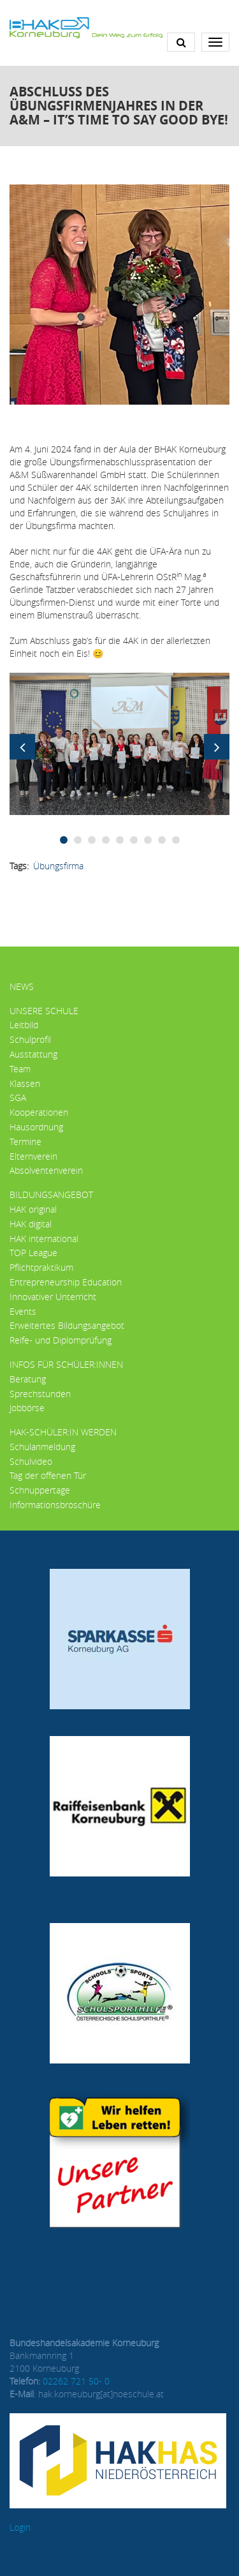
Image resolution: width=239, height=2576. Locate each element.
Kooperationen (39, 1112)
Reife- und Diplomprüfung (61, 1340)
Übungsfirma (58, 866)
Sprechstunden (40, 1394)
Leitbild (24, 1025)
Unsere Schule (44, 1011)
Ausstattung (33, 1054)
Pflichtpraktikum (41, 1267)
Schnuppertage (40, 1490)
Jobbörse (27, 1408)
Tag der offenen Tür (48, 1475)
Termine (25, 1141)
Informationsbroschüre (55, 1505)
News (22, 986)
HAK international (44, 1238)
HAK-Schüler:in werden (63, 1432)
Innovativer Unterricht (53, 1297)
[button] (119, 743)
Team (20, 1069)
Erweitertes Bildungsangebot (67, 1325)
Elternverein (33, 1156)
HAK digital (31, 1224)
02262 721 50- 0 (76, 2381)
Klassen (25, 1083)
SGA (18, 1097)
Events (23, 1311)
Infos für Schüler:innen (66, 1364)
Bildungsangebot (51, 1194)
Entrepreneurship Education (66, 1282)
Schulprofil (30, 1039)
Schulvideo (31, 1461)
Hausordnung (36, 1127)
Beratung (28, 1379)
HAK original (33, 1209)
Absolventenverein (46, 1170)
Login (20, 2527)
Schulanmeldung (42, 1447)
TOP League (33, 1253)
